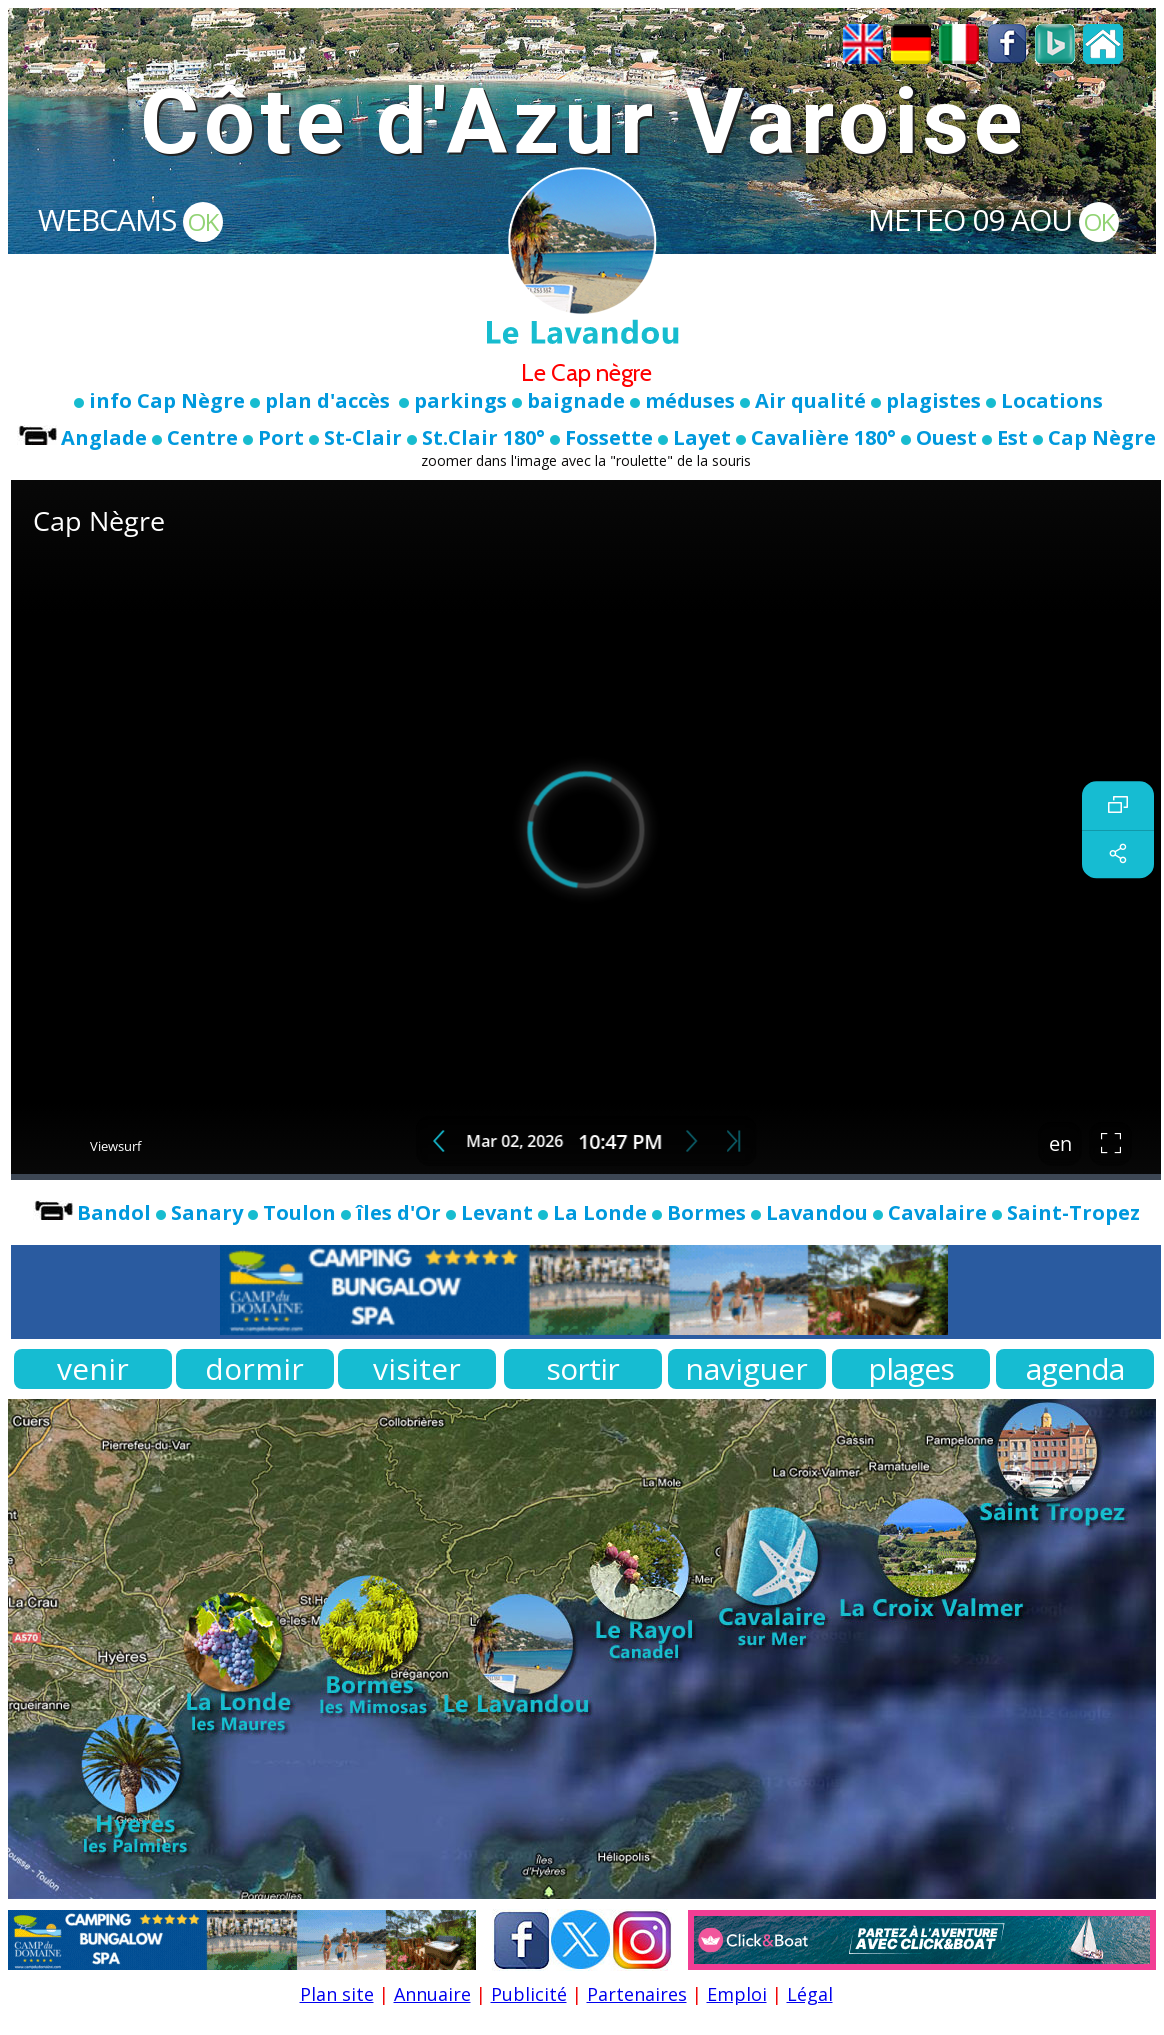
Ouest (946, 437)
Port (281, 437)
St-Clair (363, 437)
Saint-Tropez (1066, 1212)
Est (1012, 437)
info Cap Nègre (167, 400)
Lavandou (817, 1212)
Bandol (114, 1212)
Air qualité (810, 400)
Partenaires (637, 1994)
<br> (586, 830)
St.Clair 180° (483, 437)
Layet (702, 437)
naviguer (746, 1368)
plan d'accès (327, 400)
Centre (202, 437)
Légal (810, 1994)
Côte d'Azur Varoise (583, 122)
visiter (417, 1368)
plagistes (933, 400)
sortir (582, 1368)
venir (93, 1368)
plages (911, 1368)
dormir (254, 1368)
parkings (460, 400)
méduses (690, 400)
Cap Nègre (1102, 437)
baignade (576, 400)
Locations (1052, 400)
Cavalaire (937, 1212)
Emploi (737, 1994)
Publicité (529, 1994)
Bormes (706, 1212)
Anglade (104, 437)
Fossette (609, 437)
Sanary (207, 1212)
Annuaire (432, 1994)
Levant (497, 1212)
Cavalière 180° (823, 437)
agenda (1075, 1368)
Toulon (299, 1212)
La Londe (600, 1212)
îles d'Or (398, 1212)
